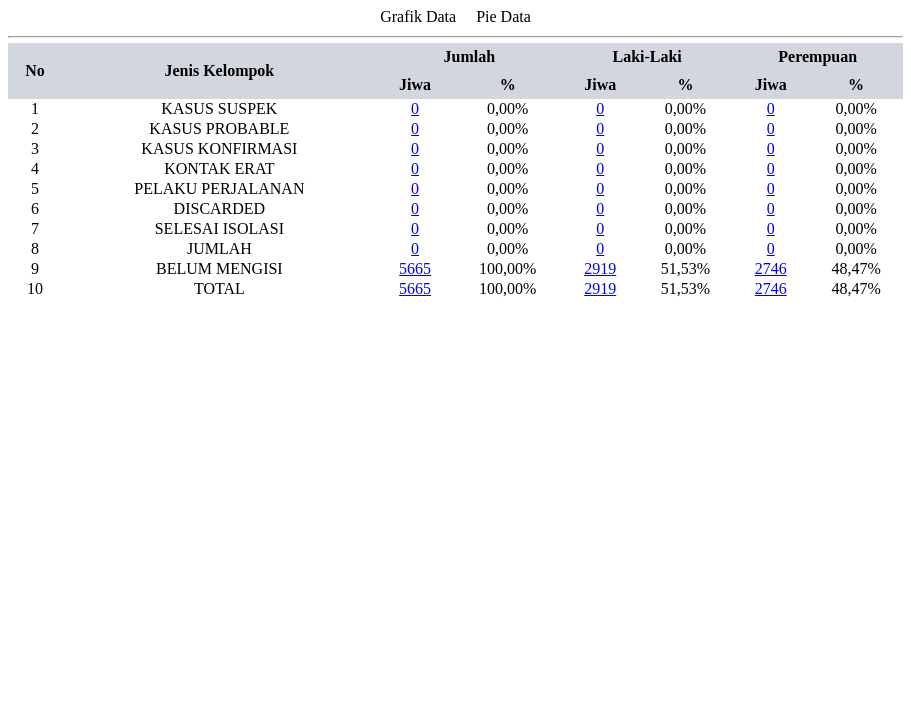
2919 (600, 268)
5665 (415, 268)
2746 (771, 268)
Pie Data (503, 16)
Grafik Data (418, 16)
